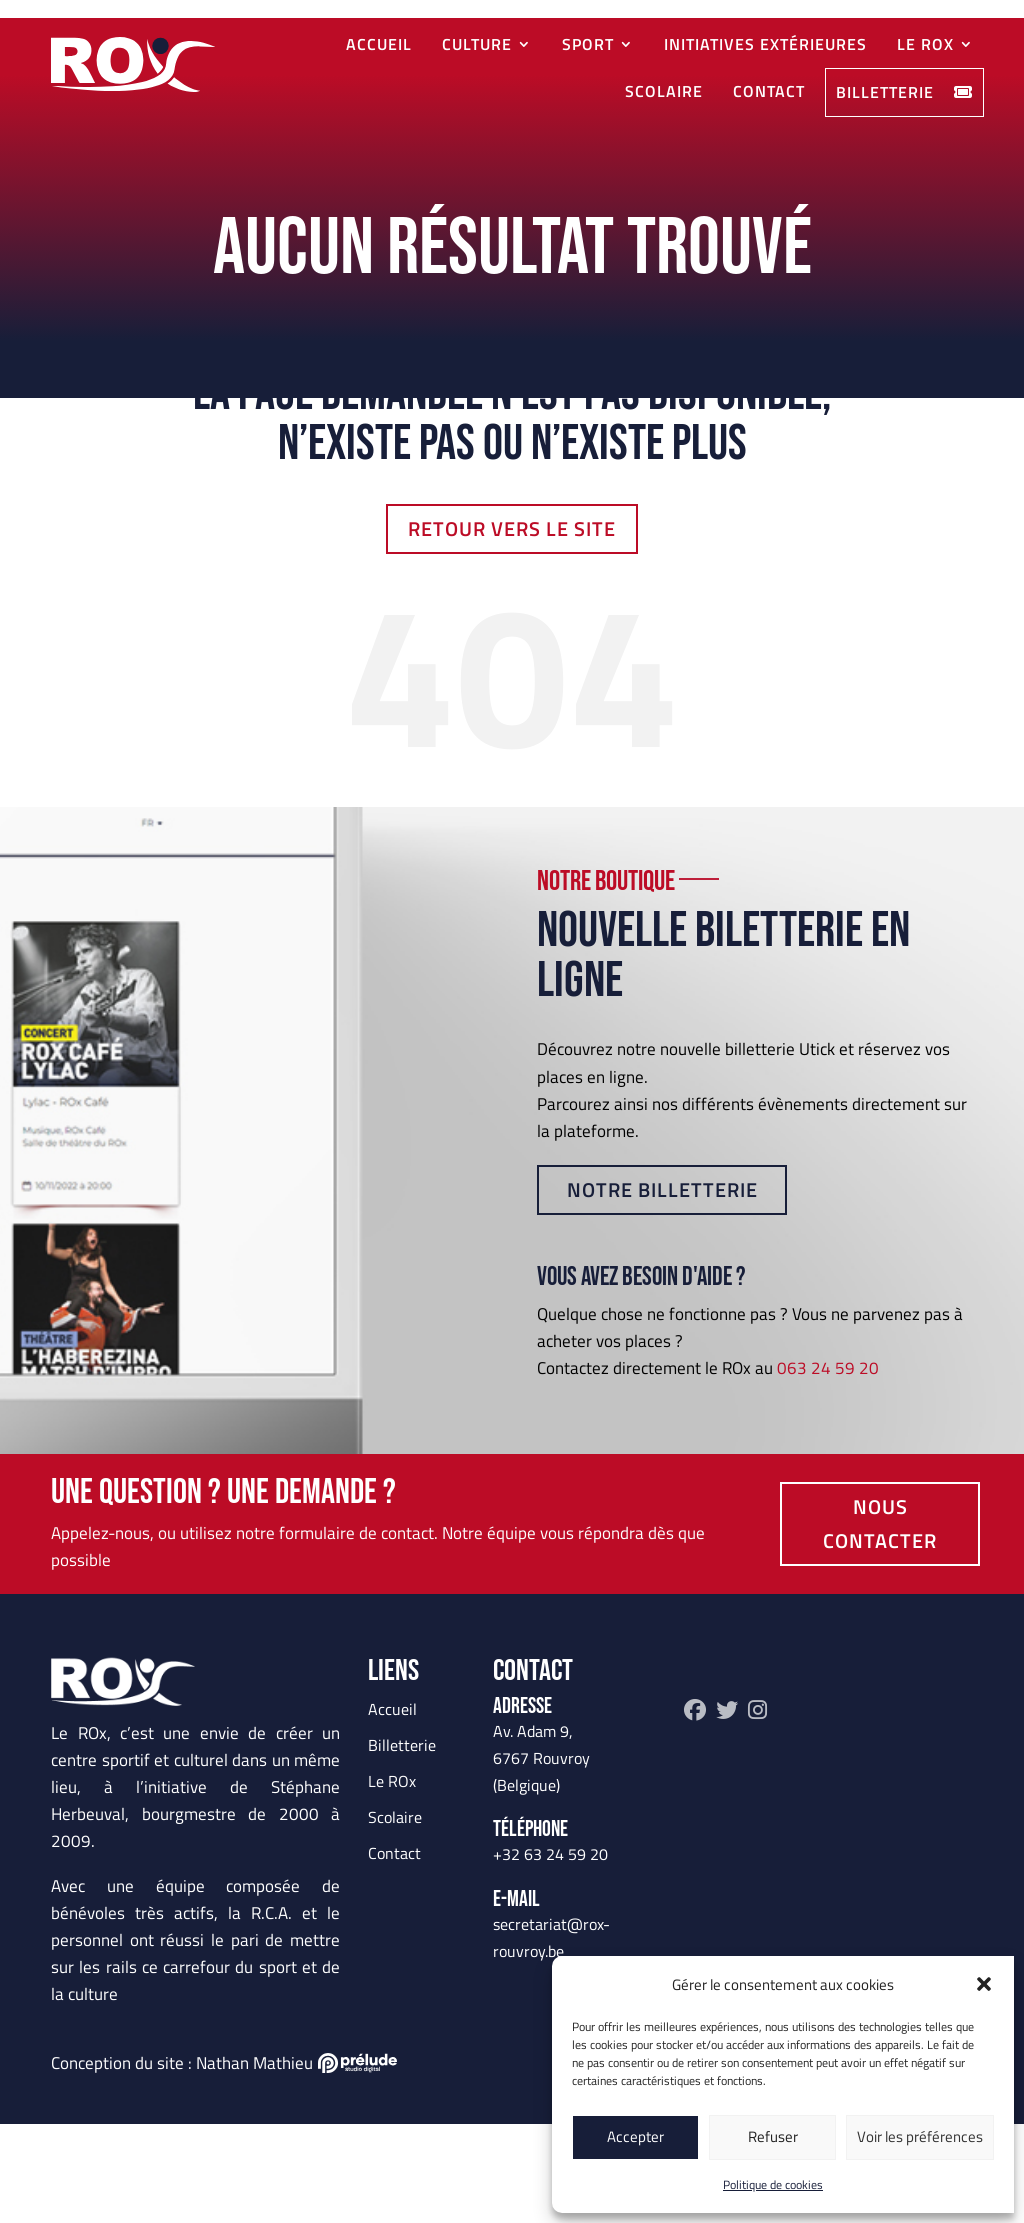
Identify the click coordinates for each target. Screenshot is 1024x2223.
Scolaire (664, 91)
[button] (984, 1984)
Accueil (379, 43)
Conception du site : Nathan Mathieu (224, 2162)
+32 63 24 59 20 (550, 1953)
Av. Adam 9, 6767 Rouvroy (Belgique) (541, 1857)
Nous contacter (880, 1622)
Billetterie (904, 92)
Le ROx (925, 43)
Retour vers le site (512, 627)
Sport (588, 43)
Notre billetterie (662, 1288)
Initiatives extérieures (765, 43)
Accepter (635, 2136)
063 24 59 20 (828, 1467)
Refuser (773, 2136)
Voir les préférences (920, 2136)
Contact (769, 91)
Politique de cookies (773, 2184)
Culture (477, 43)
